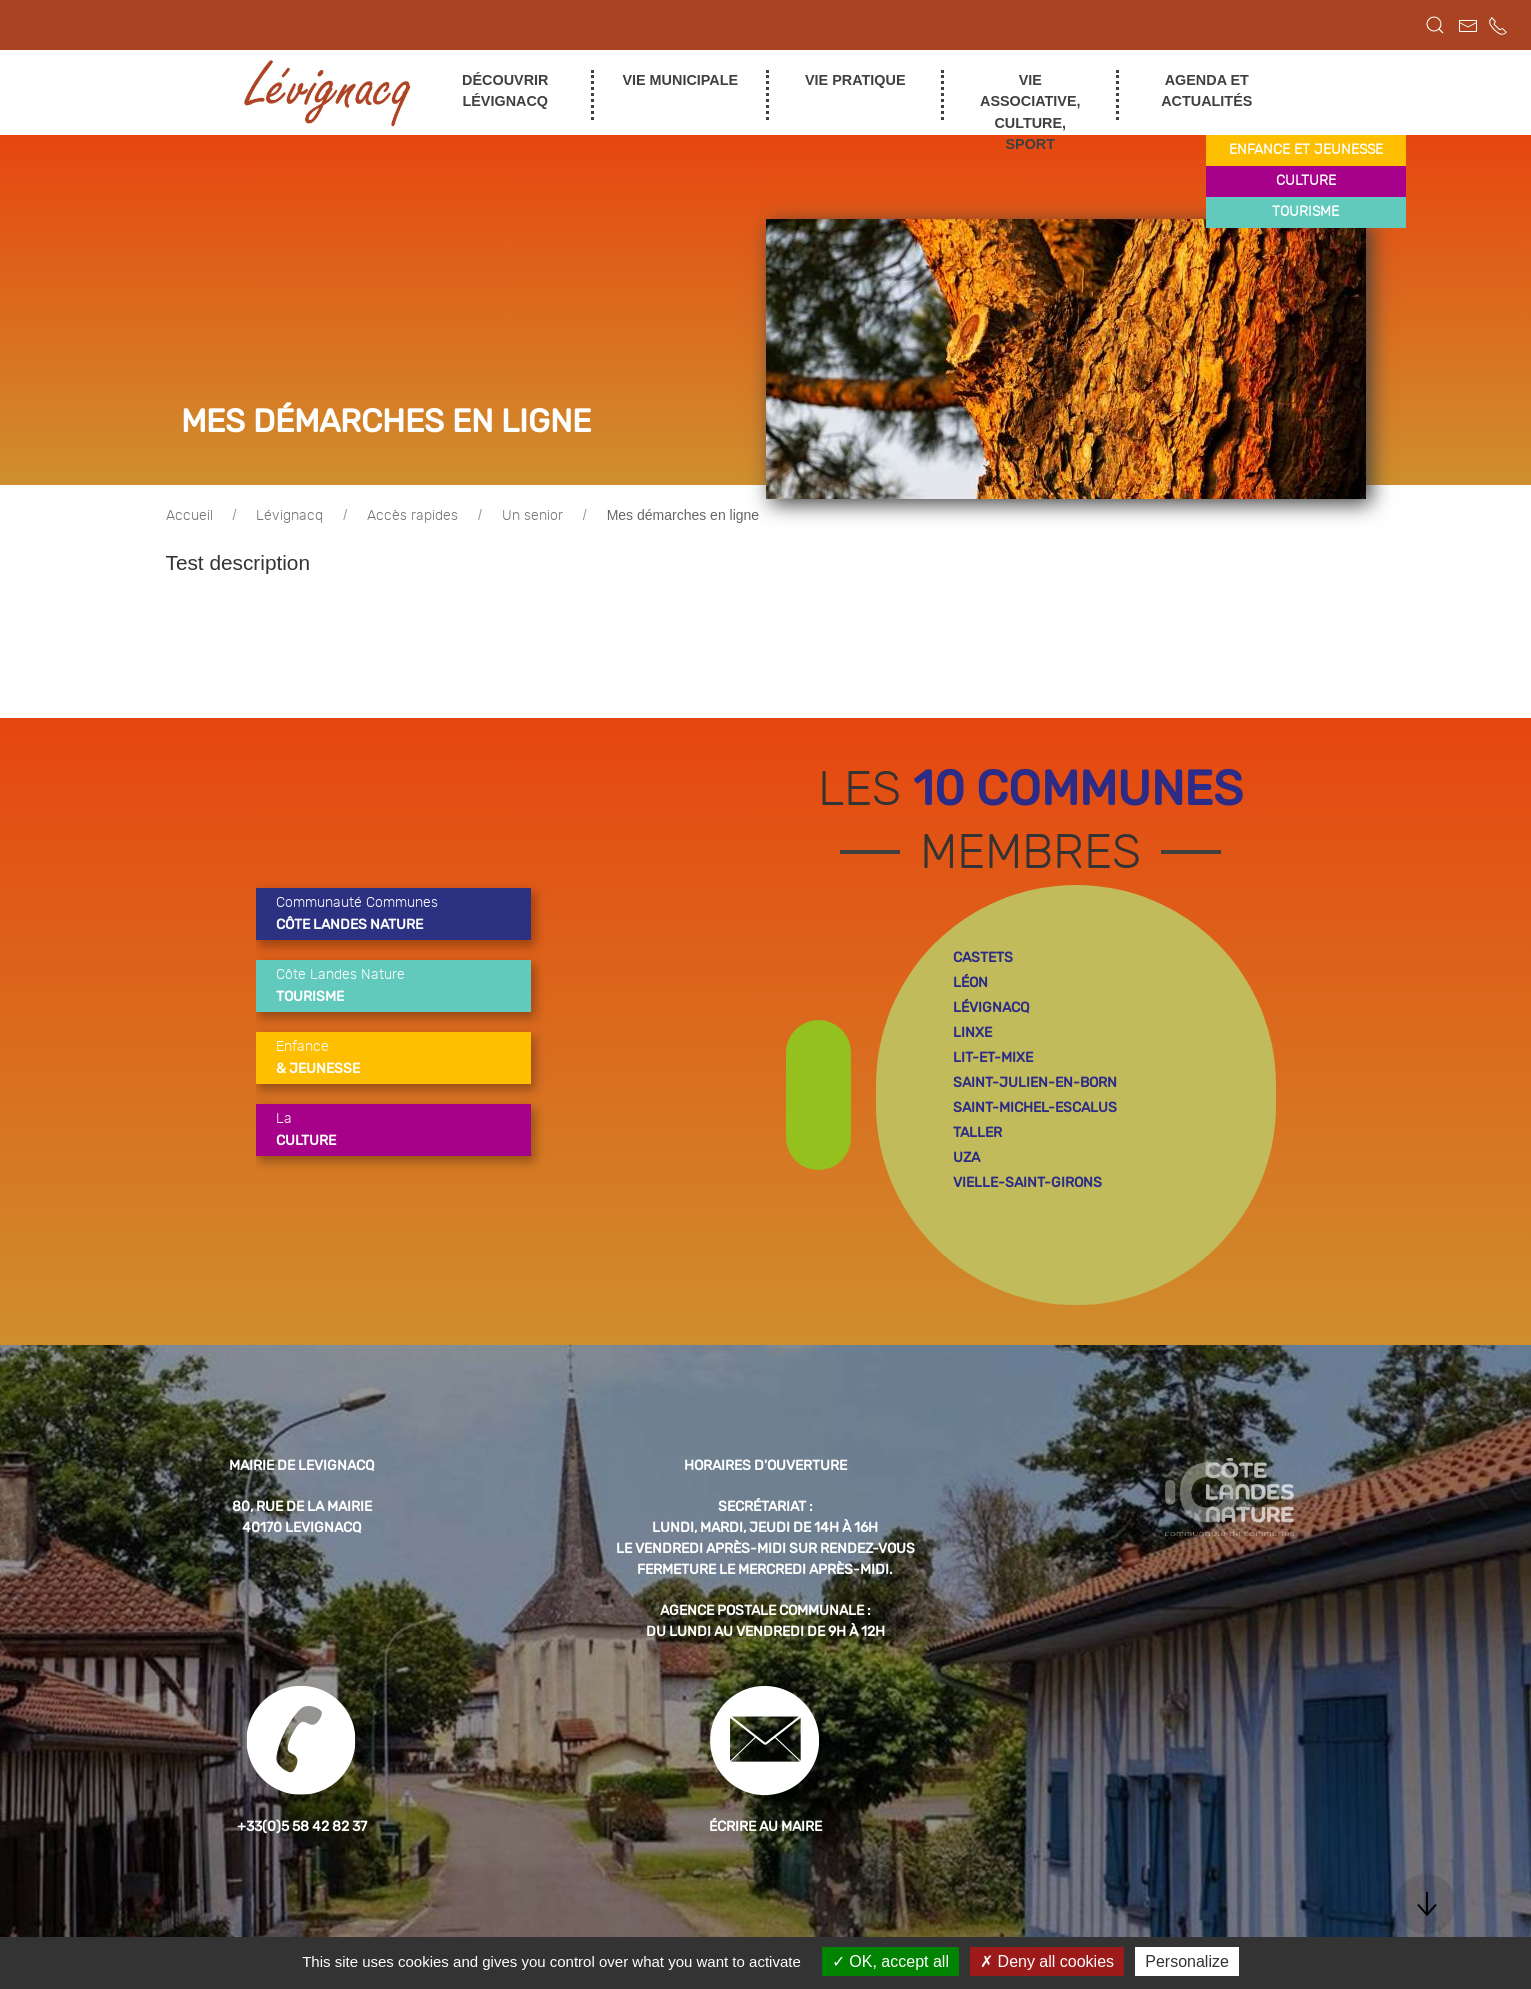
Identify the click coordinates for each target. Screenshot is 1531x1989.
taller (977, 1132)
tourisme (1305, 212)
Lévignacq (289, 516)
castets (983, 957)
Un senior (532, 516)
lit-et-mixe (993, 1057)
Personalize (1187, 1961)
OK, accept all (890, 1961)
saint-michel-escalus (1035, 1107)
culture (1306, 181)
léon (970, 982)
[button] (1435, 25)
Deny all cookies (1047, 1961)
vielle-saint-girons (1027, 1182)
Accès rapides (412, 516)
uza (966, 1157)
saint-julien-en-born (1035, 1082)
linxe (972, 1032)
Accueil (189, 516)
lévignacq (991, 1007)
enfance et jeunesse (1306, 150)
